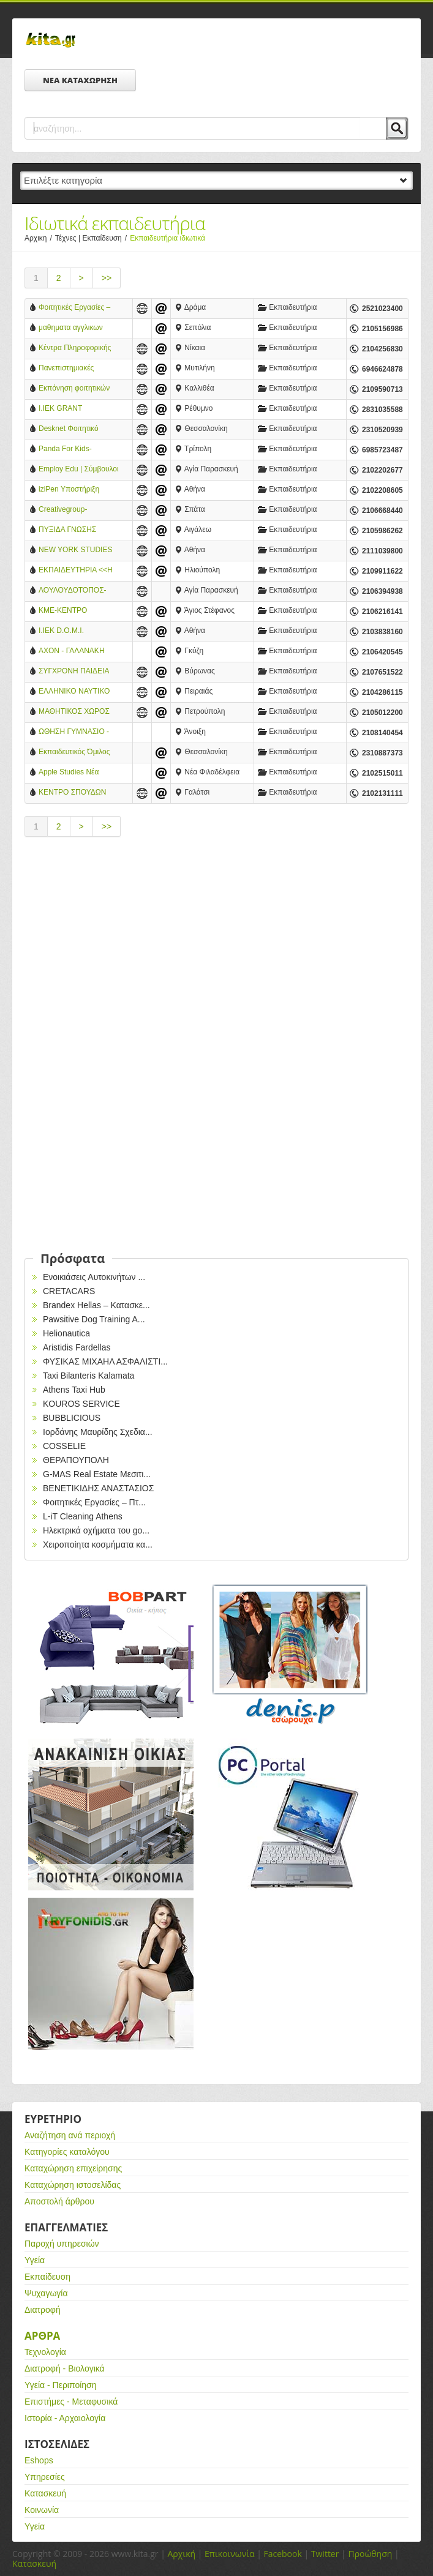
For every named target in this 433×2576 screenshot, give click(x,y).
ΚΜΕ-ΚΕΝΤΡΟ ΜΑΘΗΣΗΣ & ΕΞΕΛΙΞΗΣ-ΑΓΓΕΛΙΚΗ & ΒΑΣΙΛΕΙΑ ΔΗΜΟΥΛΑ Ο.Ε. (79, 611)
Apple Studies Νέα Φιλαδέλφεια (69, 773)
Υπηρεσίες (44, 2477)
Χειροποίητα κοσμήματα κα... (97, 1544)
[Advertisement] (216, 950)
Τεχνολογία (45, 2352)
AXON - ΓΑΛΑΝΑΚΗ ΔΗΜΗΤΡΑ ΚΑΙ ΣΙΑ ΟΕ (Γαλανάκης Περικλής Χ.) (79, 651)
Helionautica (66, 1333)
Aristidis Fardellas (76, 1347)
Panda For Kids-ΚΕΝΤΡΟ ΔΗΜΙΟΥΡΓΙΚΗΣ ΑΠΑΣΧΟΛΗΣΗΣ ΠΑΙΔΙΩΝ (66, 449)
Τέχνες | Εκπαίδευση (92, 238)
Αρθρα (42, 2336)
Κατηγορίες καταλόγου (67, 2152)
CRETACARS (69, 1291)
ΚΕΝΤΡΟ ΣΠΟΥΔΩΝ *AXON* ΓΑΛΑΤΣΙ (72, 793)
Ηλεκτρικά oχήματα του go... (96, 1530)
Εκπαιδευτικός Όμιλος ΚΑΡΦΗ (74, 752)
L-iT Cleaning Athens (82, 1516)
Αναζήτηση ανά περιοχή (69, 2135)
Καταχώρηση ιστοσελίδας (72, 2185)
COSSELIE (64, 1446)
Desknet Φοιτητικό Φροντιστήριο (69, 429)
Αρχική (181, 2553)
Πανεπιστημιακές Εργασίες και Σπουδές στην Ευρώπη (74, 369)
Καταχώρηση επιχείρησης (73, 2168)
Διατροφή (42, 2310)
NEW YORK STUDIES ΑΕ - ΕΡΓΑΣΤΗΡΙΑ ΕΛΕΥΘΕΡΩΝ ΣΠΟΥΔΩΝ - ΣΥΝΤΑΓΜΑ (79, 550)
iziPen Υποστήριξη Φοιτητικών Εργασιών (74, 490)
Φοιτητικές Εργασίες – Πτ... (94, 1502)
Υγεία (34, 2260)
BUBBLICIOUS (71, 1418)
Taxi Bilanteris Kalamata (88, 1375)
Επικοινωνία (229, 2553)
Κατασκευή (45, 2493)
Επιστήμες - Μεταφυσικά (71, 2401)
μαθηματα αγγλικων (71, 327)
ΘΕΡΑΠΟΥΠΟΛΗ (76, 1460)
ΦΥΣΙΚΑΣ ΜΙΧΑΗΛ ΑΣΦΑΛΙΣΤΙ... (105, 1361)
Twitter (325, 2553)
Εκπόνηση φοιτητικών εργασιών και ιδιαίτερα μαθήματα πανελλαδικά (76, 389)
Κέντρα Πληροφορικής (75, 347)
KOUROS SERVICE (81, 1404)
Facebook (282, 2553)
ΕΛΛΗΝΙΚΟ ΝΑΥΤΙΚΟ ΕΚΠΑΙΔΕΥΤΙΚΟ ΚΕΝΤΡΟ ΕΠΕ (74, 692)
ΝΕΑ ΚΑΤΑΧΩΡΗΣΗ (80, 80)
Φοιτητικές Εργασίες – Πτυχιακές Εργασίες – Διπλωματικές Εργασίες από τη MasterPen (77, 308)
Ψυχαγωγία (46, 2293)
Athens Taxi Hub (74, 1390)
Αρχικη (39, 238)
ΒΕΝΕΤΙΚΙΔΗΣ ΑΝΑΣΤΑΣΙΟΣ (98, 1488)
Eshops (38, 2460)
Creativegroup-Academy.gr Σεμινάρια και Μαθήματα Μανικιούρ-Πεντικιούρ (75, 510)
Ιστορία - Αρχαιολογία (64, 2418)
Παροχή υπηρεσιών (61, 2243)
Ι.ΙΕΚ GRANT (60, 408)
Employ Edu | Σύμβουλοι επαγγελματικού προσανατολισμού (79, 470)
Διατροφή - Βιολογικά (64, 2368)
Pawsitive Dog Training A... (94, 1319)
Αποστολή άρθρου (59, 2201)
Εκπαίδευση (47, 2277)
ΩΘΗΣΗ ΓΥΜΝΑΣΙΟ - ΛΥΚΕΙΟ (74, 732)
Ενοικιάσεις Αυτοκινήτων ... (94, 1277)
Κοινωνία (41, 2510)
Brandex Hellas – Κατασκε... (96, 1305)
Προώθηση (370, 2553)
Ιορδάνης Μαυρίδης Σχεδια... (97, 1432)
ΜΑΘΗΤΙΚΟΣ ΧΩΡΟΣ (74, 711)
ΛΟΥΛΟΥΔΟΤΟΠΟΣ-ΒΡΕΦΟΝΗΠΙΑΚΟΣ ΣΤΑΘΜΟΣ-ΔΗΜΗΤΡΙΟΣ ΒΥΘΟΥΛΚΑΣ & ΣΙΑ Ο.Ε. (73, 591)
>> (106, 278)
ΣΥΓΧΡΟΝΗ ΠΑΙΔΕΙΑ (74, 671)
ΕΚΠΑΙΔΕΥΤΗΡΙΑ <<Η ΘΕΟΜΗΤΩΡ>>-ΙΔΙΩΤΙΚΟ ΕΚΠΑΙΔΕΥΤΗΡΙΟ (76, 571)
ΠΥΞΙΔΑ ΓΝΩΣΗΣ (67, 529)
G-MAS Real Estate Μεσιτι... (97, 1474)
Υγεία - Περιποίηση (60, 2385)
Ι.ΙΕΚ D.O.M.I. (61, 630)
